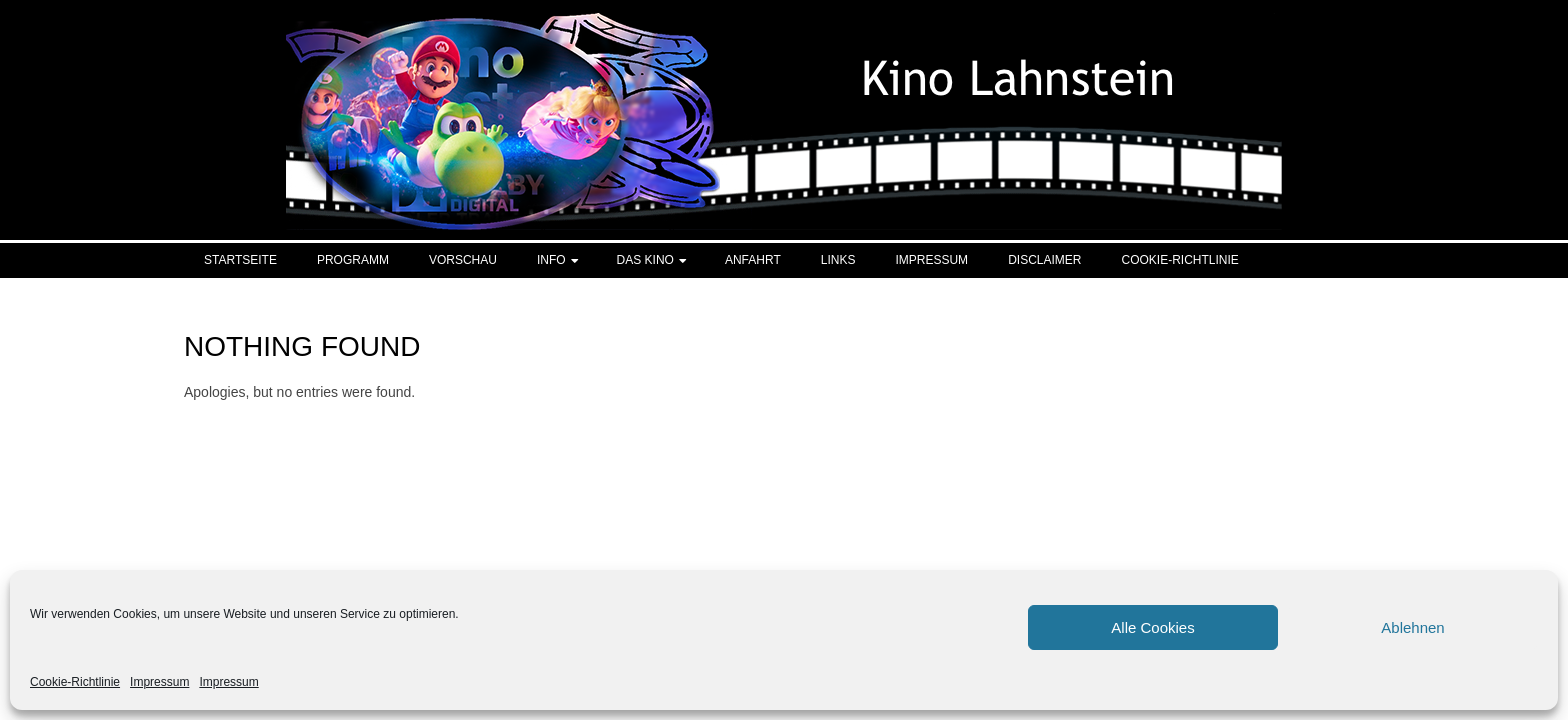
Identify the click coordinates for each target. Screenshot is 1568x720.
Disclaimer (1044, 260)
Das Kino (645, 260)
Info (551, 260)
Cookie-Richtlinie (75, 682)
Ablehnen (1412, 627)
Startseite (240, 260)
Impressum (159, 682)
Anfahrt (753, 260)
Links (838, 260)
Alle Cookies (1152, 627)
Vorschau (463, 260)
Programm (353, 260)
